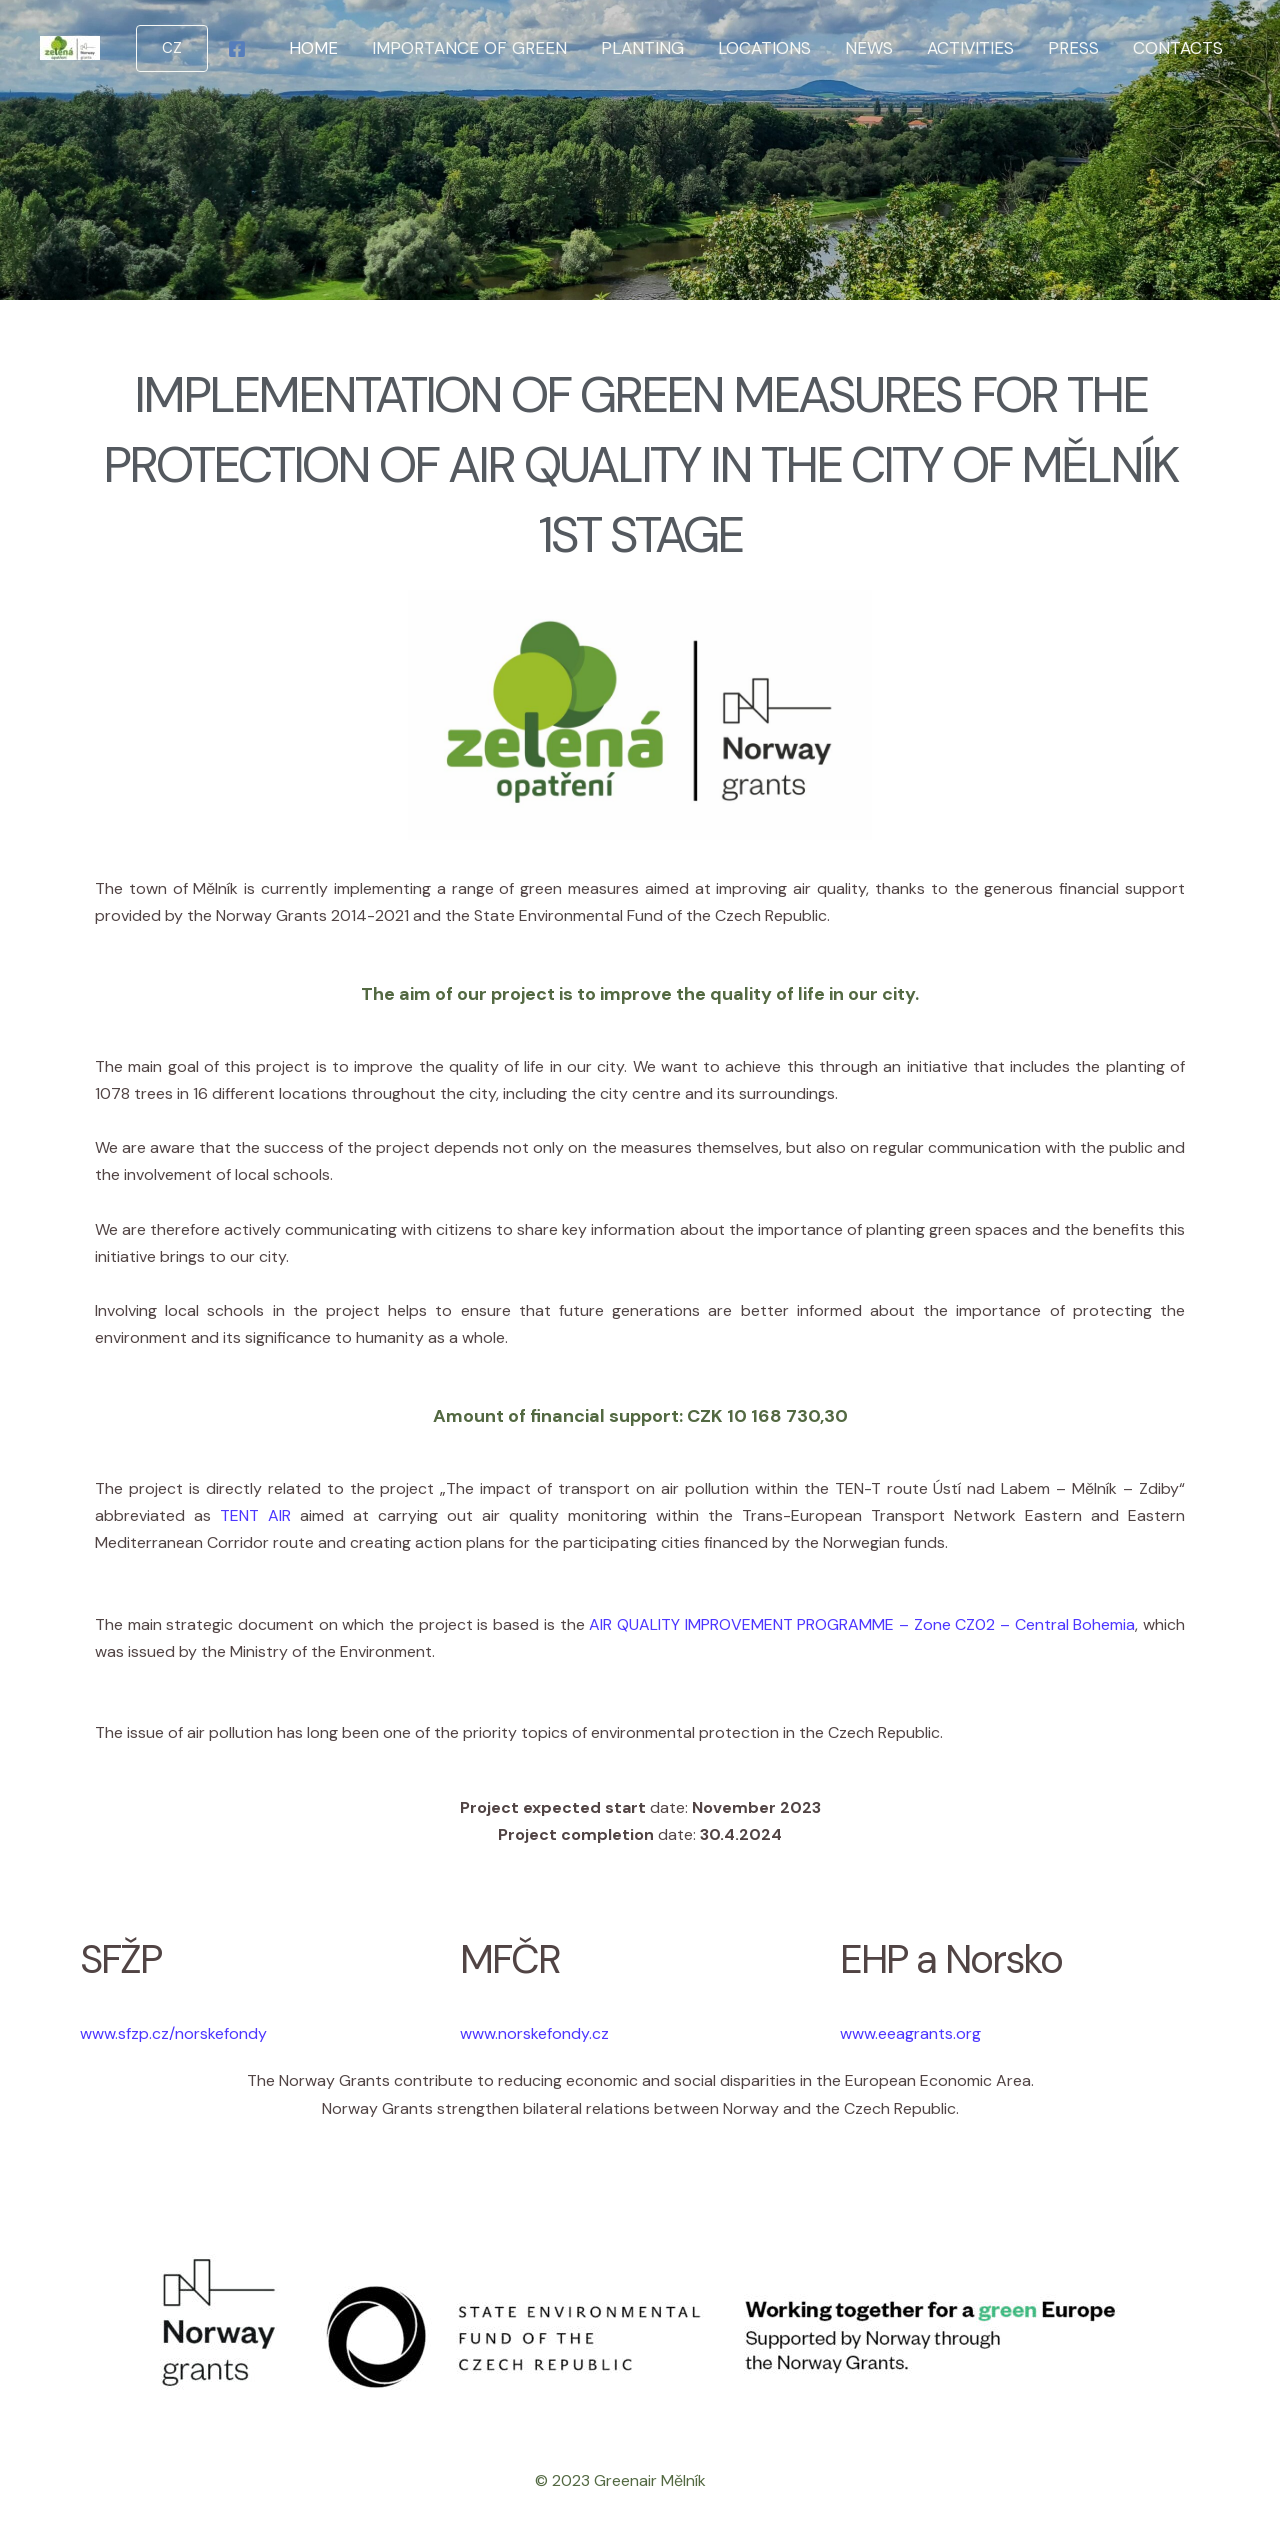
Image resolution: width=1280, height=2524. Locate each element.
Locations (764, 48)
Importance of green (469, 48)
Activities (970, 48)
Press (1073, 48)
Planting (642, 48)
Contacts (1178, 48)
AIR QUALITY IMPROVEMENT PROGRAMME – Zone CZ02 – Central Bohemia (862, 1624)
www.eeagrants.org (910, 2033)
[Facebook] (237, 49)
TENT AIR (255, 1515)
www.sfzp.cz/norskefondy (173, 2033)
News (869, 48)
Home (313, 48)
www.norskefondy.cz (534, 2033)
